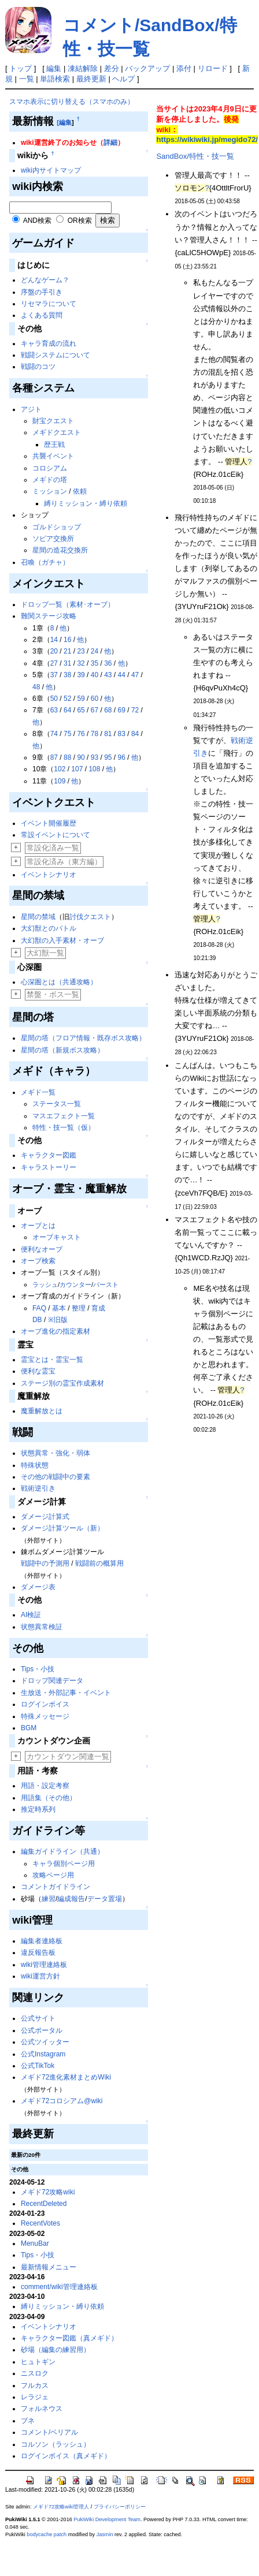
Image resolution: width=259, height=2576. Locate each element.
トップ (20, 68)
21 (67, 651)
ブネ (28, 2421)
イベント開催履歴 (48, 823)
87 (54, 757)
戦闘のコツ (38, 367)
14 (54, 640)
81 (108, 734)
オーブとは (38, 1226)
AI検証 (31, 1615)
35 (94, 663)
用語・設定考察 (45, 1786)
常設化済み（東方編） (64, 861)
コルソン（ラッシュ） (55, 2444)
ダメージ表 (38, 1587)
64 (67, 710)
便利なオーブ (41, 1249)
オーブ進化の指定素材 (55, 1331)
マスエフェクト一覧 (63, 1116)
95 (108, 757)
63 (54, 710)
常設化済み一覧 (53, 847)
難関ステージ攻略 (48, 616)
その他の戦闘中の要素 (55, 1477)
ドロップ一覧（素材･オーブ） (67, 604)
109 (59, 781)
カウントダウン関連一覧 (68, 1756)
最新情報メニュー (48, 2267)
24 (94, 651)
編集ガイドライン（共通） (62, 1851)
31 (67, 663)
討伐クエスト (90, 917)
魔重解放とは (41, 1411)
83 (121, 734)
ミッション (49, 491)
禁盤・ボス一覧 (53, 994)
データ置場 (104, 1899)
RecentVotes (40, 2223)
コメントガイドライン (55, 1887)
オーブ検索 (38, 1261)
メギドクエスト (56, 432)
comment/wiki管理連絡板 (59, 2287)
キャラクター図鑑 (48, 1155)
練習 (49, 1899)
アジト (31, 409)
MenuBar (35, 2243)
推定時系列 (38, 1809)
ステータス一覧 (56, 1104)
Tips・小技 (37, 1669)
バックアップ (147, 68)
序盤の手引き (41, 292)
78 (94, 734)
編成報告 (71, 1899)
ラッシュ (45, 1284)
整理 (79, 1308)
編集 (53, 68)
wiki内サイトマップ (51, 170)
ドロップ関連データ (52, 1681)
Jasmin (105, 2534)
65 (80, 710)
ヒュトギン (38, 2362)
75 (67, 734)
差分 (111, 68)
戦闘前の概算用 (99, 1563)
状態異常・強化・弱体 (55, 1453)
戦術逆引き (38, 1488)
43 (108, 675)
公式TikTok (37, 2066)
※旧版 (58, 1320)
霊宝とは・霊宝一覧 (52, 1360)
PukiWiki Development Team (106, 2519)
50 (54, 699)
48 (36, 687)
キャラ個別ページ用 (63, 1864)
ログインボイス (45, 1704)
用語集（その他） (48, 1798)
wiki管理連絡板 (44, 1965)
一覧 (26, 78)
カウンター (75, 1284)
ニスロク (35, 2373)
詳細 (110, 143)
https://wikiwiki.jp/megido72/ (207, 139)
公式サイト (38, 2018)
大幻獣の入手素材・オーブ (62, 940)
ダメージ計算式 (45, 1517)
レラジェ (35, 2397)
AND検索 (37, 220)
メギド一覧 (38, 1092)
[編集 (64, 122)
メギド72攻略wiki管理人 (61, 2507)
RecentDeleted (43, 2204)
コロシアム (49, 468)
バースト (106, 1284)
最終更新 (91, 78)
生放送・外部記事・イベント (66, 1693)
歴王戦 (54, 444)
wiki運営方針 (40, 1976)
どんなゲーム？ (45, 280)
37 (54, 675)
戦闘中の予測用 (45, 1563)
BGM (28, 1728)
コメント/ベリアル (49, 2432)
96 (121, 757)
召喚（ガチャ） (45, 562)
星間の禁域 (38, 917)
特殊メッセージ (45, 1716)
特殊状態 (35, 1465)
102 (59, 769)
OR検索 (80, 220)
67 (94, 710)
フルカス (35, 2385)
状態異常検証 (41, 1627)
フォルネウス (41, 2409)
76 (80, 734)
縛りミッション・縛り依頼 (85, 503)
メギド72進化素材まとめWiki (66, 2077)
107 (77, 769)
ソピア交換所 (53, 539)
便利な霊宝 (38, 1371)
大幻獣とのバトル (48, 928)
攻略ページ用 (53, 1875)
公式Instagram (43, 2054)
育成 (98, 1308)
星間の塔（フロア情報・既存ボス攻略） (83, 1038)
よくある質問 (41, 315)
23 (80, 651)
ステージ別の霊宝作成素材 (62, 1383)
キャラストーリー (48, 1167)
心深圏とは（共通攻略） (59, 982)
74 (54, 734)
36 (108, 663)
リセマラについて (48, 304)
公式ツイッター (45, 2042)
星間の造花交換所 (60, 550)
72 (135, 710)
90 (80, 757)
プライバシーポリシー (120, 2507)
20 (54, 651)
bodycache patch (46, 2534)
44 (121, 675)
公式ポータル (41, 2030)
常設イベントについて (55, 835)
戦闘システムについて (55, 355)
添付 (183, 68)
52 (67, 699)
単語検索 (55, 78)
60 (94, 699)
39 (80, 675)
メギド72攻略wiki (48, 2192)
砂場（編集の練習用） (55, 2350)
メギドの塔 (49, 480)
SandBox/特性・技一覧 (195, 156)
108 (94, 769)
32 (80, 663)
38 (67, 675)
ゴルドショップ (56, 527)
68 (108, 710)
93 (94, 757)
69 (121, 710)
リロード (213, 68)
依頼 (80, 491)
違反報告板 (38, 1952)
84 (135, 734)
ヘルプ (123, 78)
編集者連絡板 (41, 1941)
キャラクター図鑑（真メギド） (69, 2338)
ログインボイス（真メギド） (66, 2456)
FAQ (39, 1308)
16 (67, 640)
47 (135, 675)
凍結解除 (83, 68)
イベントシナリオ (48, 875)
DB (37, 1320)
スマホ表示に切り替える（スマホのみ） (71, 102)
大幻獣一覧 (45, 953)
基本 (59, 1308)
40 (94, 675)
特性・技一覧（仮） (63, 1127)
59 (80, 699)
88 (67, 757)
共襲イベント (53, 456)
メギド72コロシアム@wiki (62, 2101)
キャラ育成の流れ (48, 343)
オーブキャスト (56, 1237)
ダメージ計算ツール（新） (62, 1528)
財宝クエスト (53, 421)
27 (54, 663)
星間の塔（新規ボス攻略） (62, 1050)
